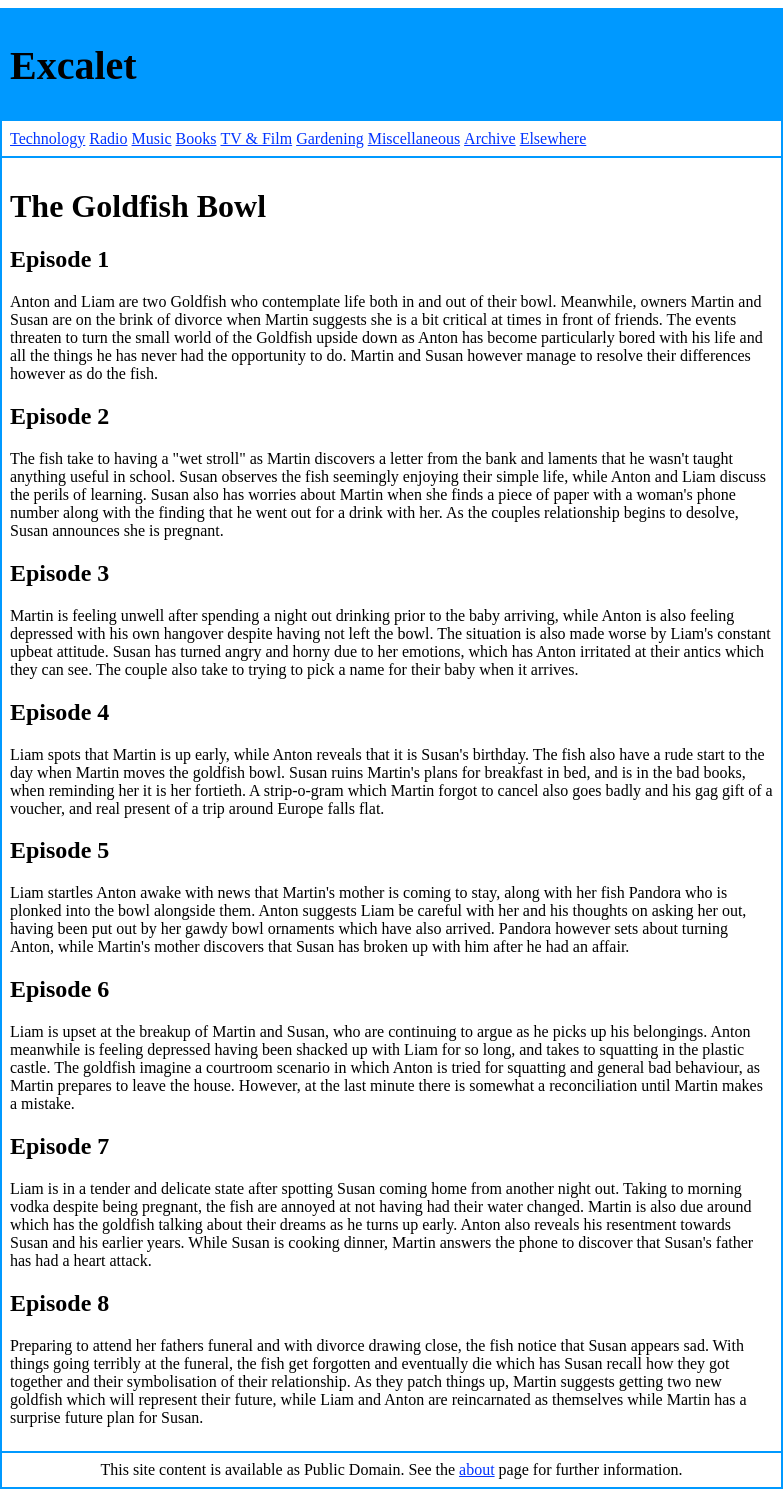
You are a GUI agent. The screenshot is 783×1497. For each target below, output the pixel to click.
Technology (47, 138)
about (477, 1469)
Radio (108, 138)
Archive (490, 138)
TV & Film (256, 138)
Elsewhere (553, 138)
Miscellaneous (414, 138)
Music (152, 138)
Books (196, 138)
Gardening (330, 138)
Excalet (73, 65)
